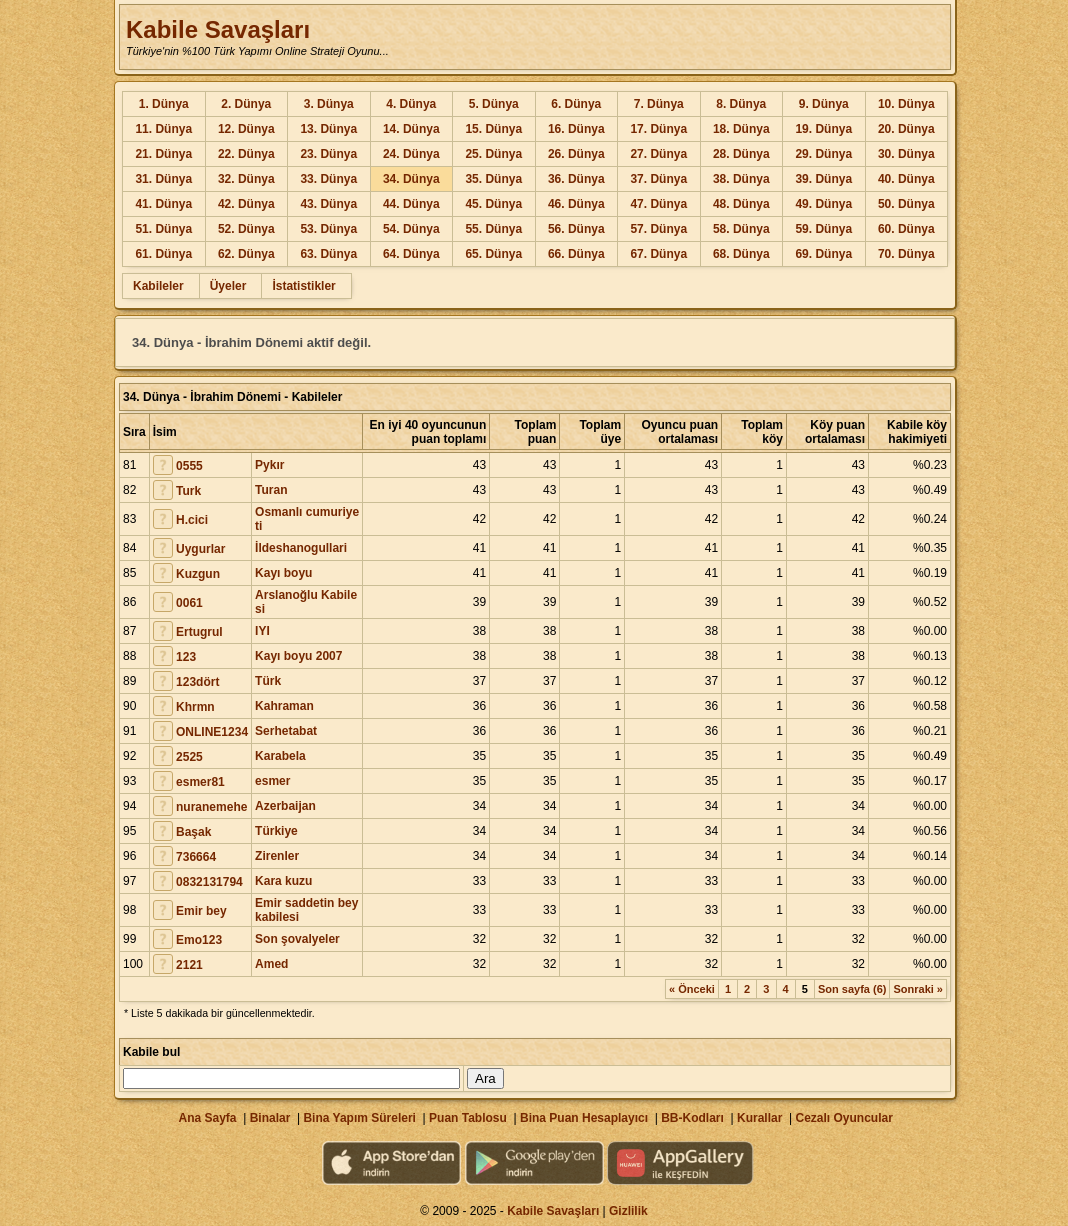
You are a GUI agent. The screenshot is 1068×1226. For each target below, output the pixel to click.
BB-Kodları (692, 1118)
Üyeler (228, 286)
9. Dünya (824, 104)
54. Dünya (411, 229)
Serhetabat (286, 731)
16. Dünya (576, 129)
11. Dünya (163, 129)
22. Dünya (246, 154)
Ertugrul (199, 632)
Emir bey (201, 911)
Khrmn (195, 707)
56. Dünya (576, 229)
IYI (262, 631)
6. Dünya (576, 104)
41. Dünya (163, 204)
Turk (188, 491)
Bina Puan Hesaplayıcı (584, 1118)
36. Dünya (576, 179)
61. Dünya (163, 254)
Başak (193, 832)
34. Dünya (411, 179)
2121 (189, 965)
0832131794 (209, 882)
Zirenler (277, 856)
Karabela (280, 756)
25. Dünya (493, 154)
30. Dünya (906, 154)
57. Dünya (658, 229)
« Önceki (692, 989)
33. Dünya (328, 179)
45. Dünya (493, 204)
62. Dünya (246, 254)
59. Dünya (823, 229)
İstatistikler (303, 286)
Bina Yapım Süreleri (359, 1118)
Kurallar (759, 1118)
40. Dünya (906, 179)
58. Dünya (741, 229)
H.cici (192, 520)
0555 (189, 466)
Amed (271, 964)
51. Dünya (163, 229)
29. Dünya (823, 154)
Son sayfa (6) (852, 989)
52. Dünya (246, 229)
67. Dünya (658, 254)
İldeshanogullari (301, 548)
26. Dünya (576, 154)
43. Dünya (328, 204)
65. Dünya (493, 254)
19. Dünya (823, 129)
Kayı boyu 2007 (298, 656)
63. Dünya (328, 254)
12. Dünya (246, 129)
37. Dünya (658, 179)
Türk (268, 681)
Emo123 (199, 940)
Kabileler (158, 286)
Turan (271, 490)
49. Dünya (823, 204)
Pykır (269, 465)
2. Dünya (246, 104)
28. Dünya (741, 154)
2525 (189, 757)
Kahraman (284, 706)
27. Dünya (658, 154)
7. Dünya (659, 104)
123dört (197, 682)
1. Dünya (164, 104)
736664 (196, 857)
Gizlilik (628, 1211)
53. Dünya (328, 229)
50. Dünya (906, 204)
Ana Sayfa (207, 1118)
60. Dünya (906, 229)
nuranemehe (211, 807)
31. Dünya (163, 179)
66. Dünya (576, 254)
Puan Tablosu (468, 1118)
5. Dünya (494, 104)
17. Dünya (658, 129)
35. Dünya (493, 179)
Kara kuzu (283, 881)
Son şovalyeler (297, 939)
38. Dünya (741, 179)
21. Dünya (163, 154)
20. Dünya (906, 129)
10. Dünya (906, 104)
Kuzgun (198, 574)
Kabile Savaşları (218, 29)
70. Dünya (906, 254)
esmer (272, 781)
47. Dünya (658, 204)
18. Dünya (741, 129)
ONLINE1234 (212, 732)
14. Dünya (411, 129)
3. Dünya (329, 104)
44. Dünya (411, 204)
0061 (189, 603)
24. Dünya (411, 154)
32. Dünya (246, 179)
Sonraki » (918, 989)
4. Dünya (411, 104)
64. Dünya (411, 254)
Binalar (270, 1118)
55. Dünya (493, 229)
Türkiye (276, 831)
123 (186, 657)
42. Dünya (246, 204)
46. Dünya (576, 204)
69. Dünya (823, 254)
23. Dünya (328, 154)
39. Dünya (823, 179)
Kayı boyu (283, 573)
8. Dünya (741, 104)
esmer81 (200, 782)
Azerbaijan (285, 806)
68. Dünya (741, 254)
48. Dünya (741, 204)
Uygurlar (200, 549)
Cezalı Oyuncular (843, 1118)
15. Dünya (493, 129)
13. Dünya (328, 129)
